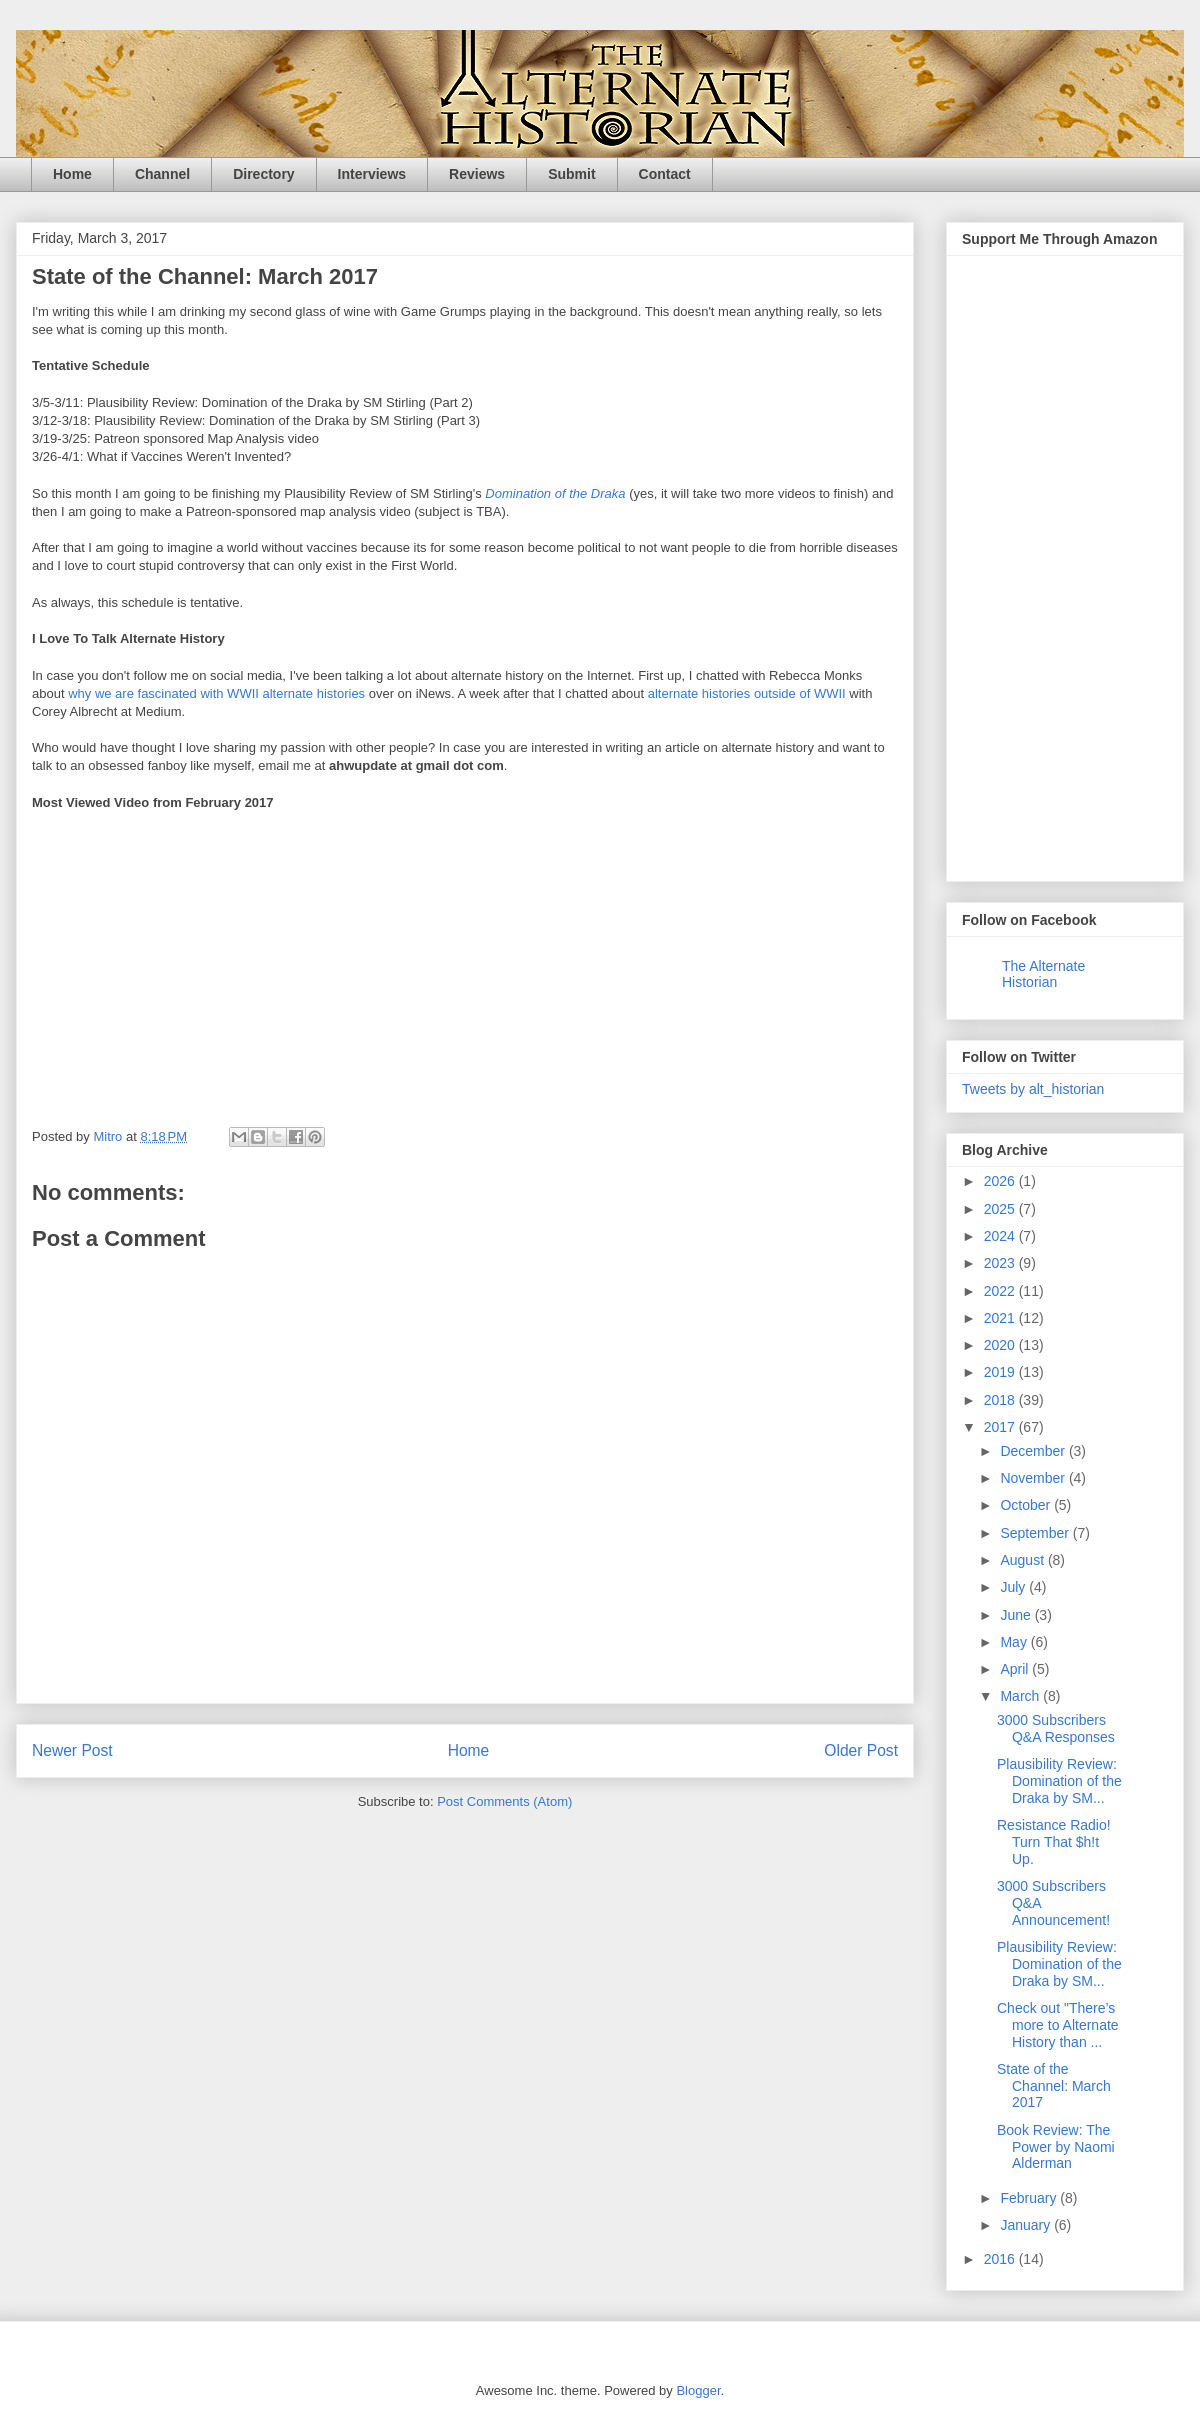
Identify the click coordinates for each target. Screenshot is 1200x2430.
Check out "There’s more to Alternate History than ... (1058, 2025)
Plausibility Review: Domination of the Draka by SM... (1059, 1781)
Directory (263, 174)
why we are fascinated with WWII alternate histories (216, 693)
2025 (1001, 1209)
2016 (1001, 2259)
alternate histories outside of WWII (747, 693)
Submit (571, 174)
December (1034, 1451)
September (1036, 1533)
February (1030, 2198)
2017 (1001, 1427)
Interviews (372, 174)
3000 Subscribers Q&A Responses (1056, 1728)
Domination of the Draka (555, 493)
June (1017, 1615)
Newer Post (72, 1750)
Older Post (861, 1750)
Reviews (477, 174)
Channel (162, 174)
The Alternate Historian (1043, 974)
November (1034, 1478)
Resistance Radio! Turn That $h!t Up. (1054, 1842)
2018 (1001, 1400)
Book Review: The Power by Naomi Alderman (1056, 2147)
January (1027, 2225)
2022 (1001, 1291)
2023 (1001, 1263)
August (1023, 1560)
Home (72, 174)
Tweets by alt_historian (1033, 1089)
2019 (1001, 1372)
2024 (1001, 1236)
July (1014, 1587)
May (1015, 1642)
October (1027, 1505)
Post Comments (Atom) (504, 1801)
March (1021, 1696)
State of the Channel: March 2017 (1054, 2086)
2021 (1001, 1318)
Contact (665, 174)
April (1016, 1669)
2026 (1001, 1181)
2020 (1001, 1345)
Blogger (698, 2390)
